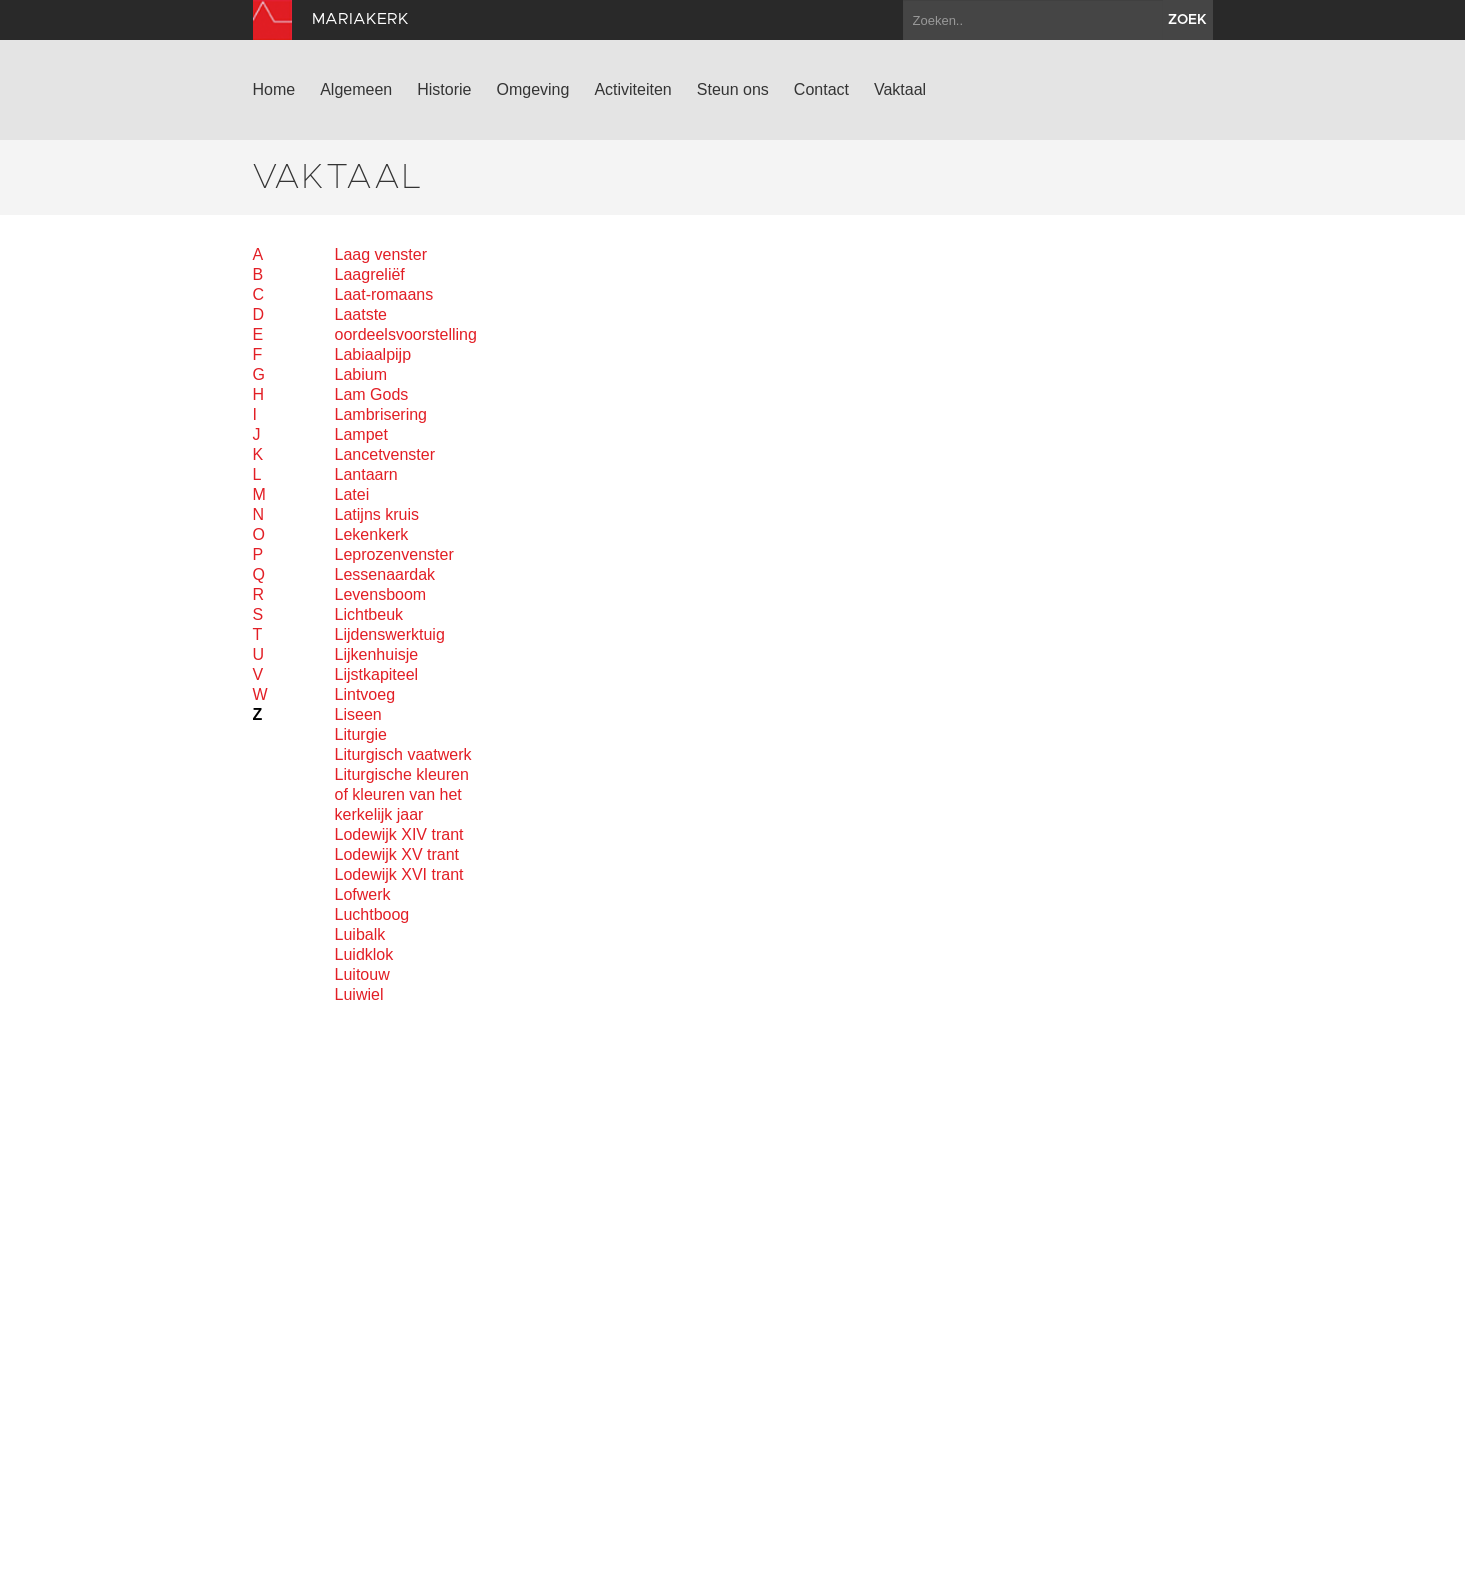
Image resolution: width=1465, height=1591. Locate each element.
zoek (1187, 20)
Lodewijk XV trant (397, 854)
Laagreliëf (370, 274)
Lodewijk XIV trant (399, 834)
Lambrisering (381, 414)
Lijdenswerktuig (390, 634)
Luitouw (362, 974)
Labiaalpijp (373, 354)
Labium (361, 374)
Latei (352, 494)
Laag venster (381, 254)
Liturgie (361, 734)
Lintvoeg (365, 694)
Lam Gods (372, 394)
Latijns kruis (377, 514)
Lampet (361, 434)
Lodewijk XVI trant (399, 874)
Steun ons (733, 89)
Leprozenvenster (394, 554)
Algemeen (356, 89)
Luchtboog (372, 914)
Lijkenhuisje (377, 654)
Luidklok (364, 954)
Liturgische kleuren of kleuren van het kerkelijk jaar (402, 794)
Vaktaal (900, 89)
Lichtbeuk (369, 614)
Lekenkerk (372, 534)
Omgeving (532, 89)
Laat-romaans (384, 294)
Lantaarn (366, 474)
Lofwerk (363, 894)
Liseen (358, 714)
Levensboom (381, 594)
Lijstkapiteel (377, 674)
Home (274, 89)
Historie (444, 89)
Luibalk (360, 934)
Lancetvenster (385, 454)
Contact (821, 89)
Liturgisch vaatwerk (403, 754)
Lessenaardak (385, 574)
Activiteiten (632, 89)
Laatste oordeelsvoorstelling (404, 324)
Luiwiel (359, 994)
